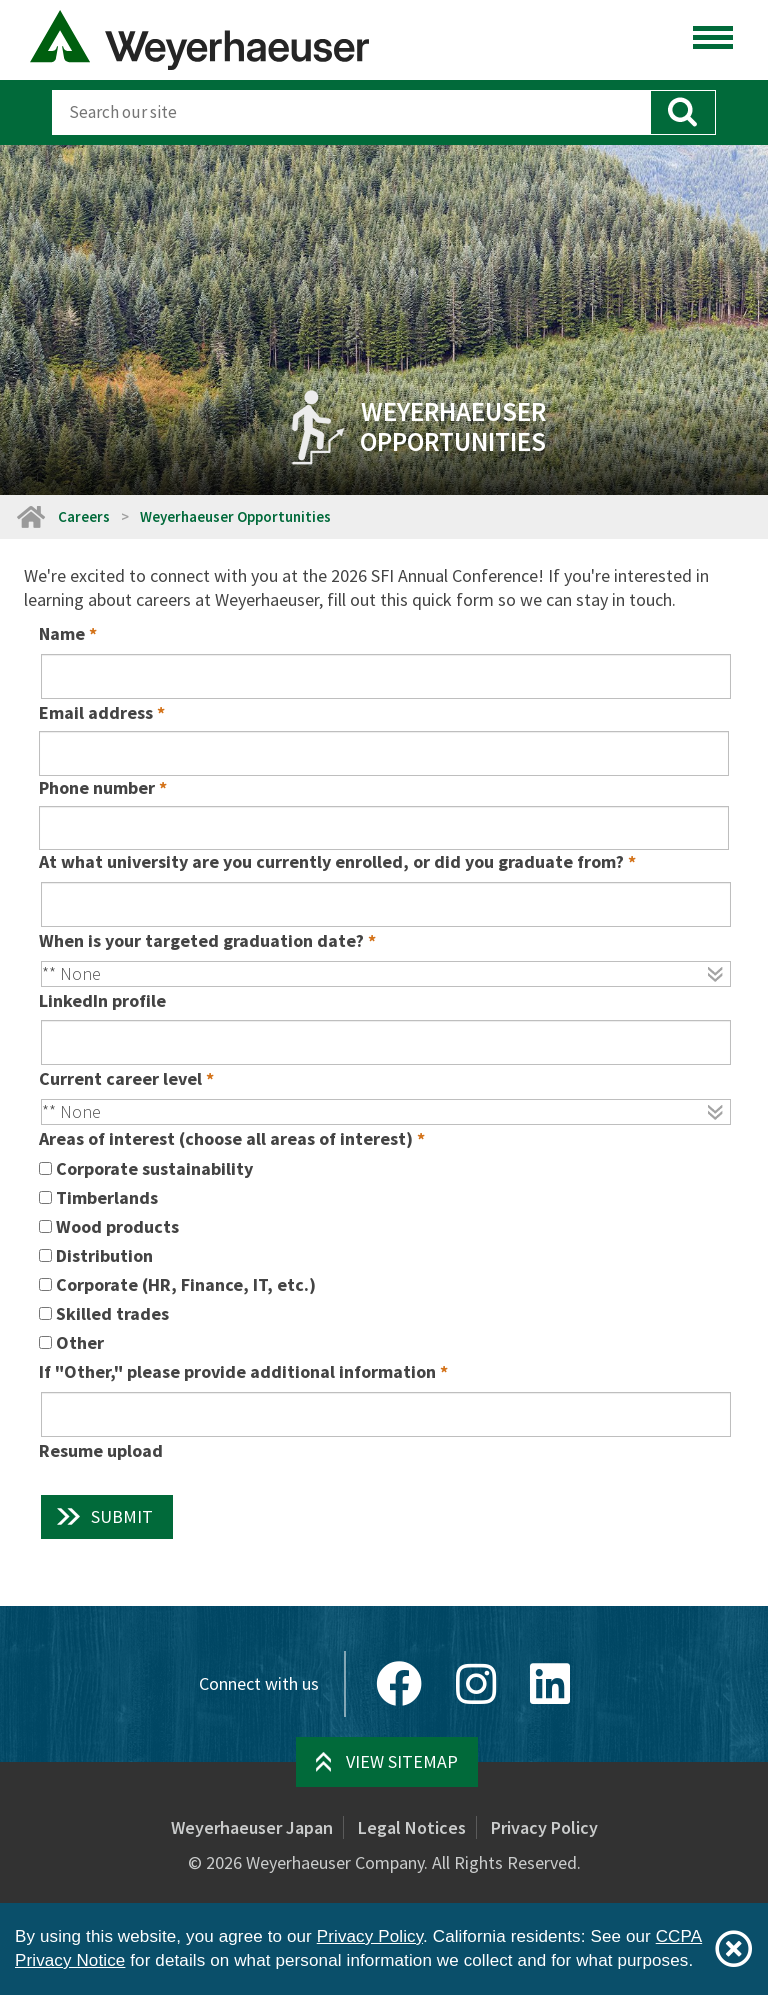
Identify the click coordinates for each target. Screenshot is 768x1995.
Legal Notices (412, 1827)
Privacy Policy (544, 1827)
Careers (84, 516)
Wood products (117, 1226)
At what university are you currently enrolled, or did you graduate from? (331, 861)
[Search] (351, 112)
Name (62, 633)
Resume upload (101, 1450)
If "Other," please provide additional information (237, 1371)
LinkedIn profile (102, 1000)
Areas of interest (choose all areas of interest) (226, 1138)
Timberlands (107, 1197)
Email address (96, 712)
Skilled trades (112, 1313)
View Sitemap (402, 1761)
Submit (122, 1516)
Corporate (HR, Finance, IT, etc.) (186, 1284)
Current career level (120, 1078)
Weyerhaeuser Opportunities (235, 516)
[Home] (30, 516)
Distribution (104, 1255)
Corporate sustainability (154, 1168)
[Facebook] (399, 1684)
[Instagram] (476, 1684)
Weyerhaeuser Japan (252, 1827)
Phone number (97, 787)
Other (80, 1342)
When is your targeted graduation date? (201, 940)
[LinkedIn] (550, 1684)
